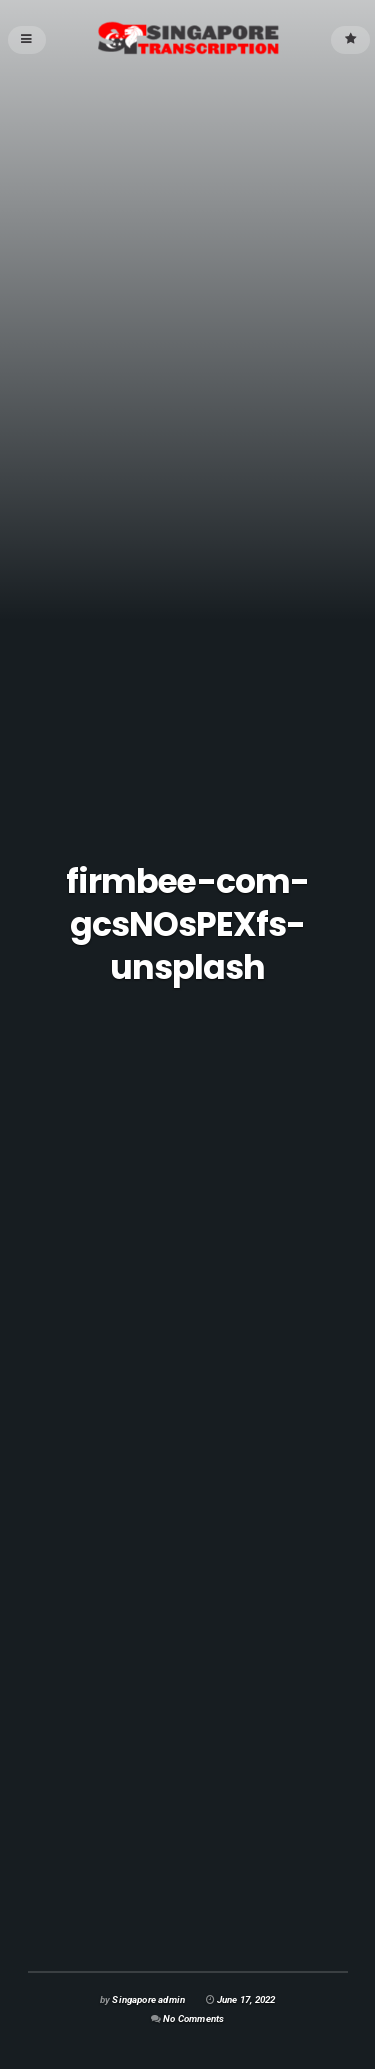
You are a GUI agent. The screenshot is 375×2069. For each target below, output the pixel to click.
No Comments (193, 2018)
